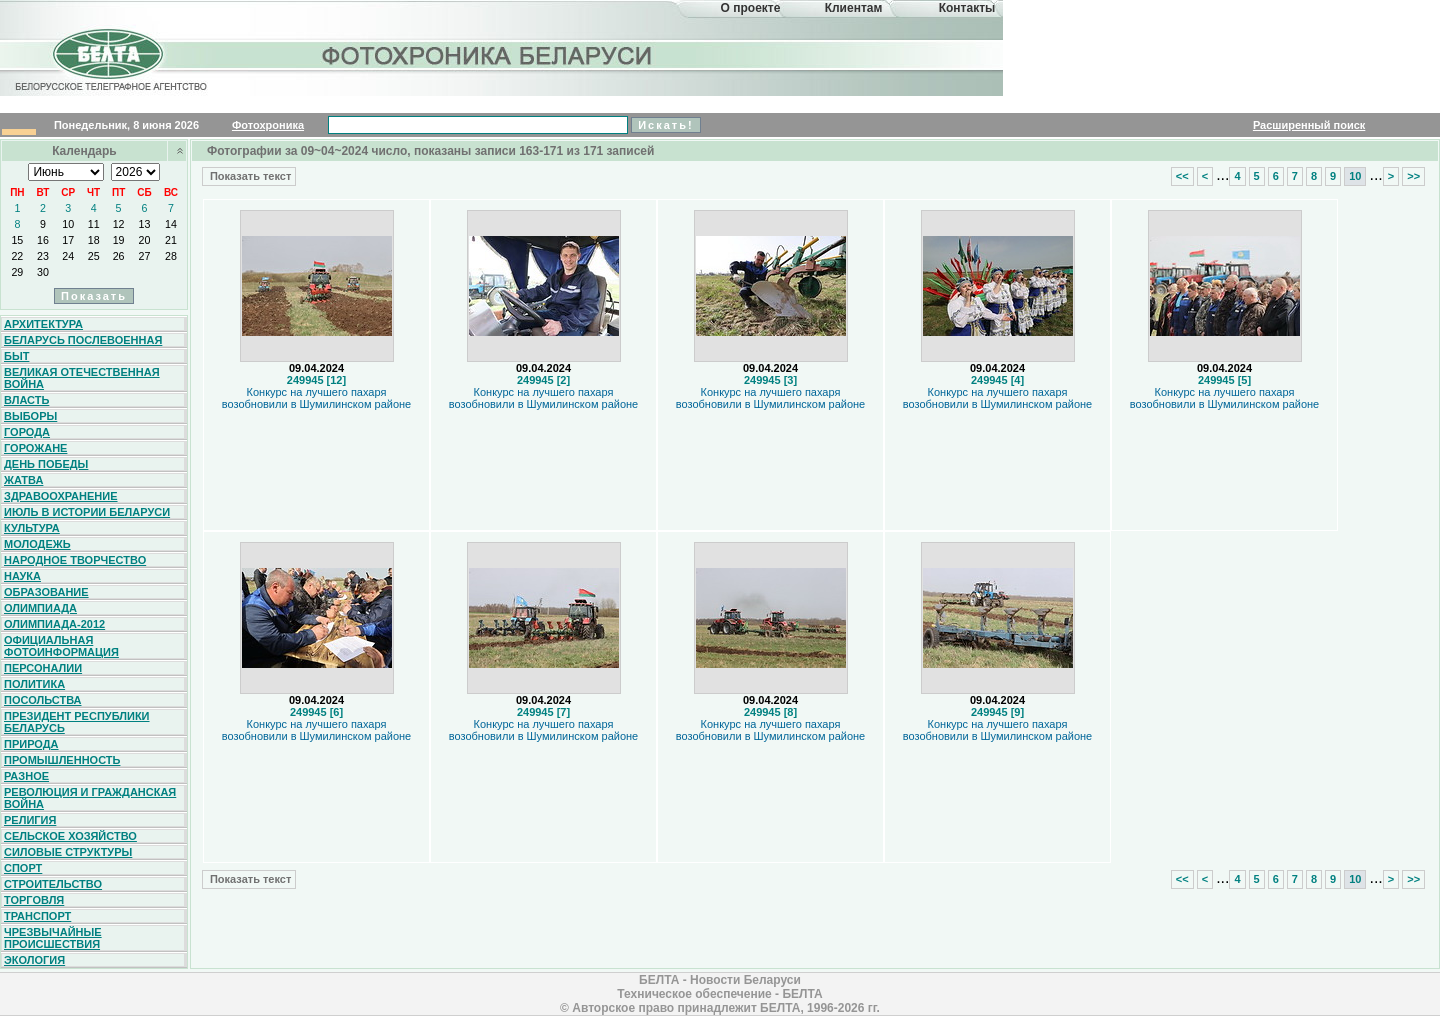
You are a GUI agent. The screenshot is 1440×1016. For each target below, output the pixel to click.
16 (43, 240)
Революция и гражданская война (90, 798)
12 (119, 224)
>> (1413, 176)
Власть (26, 400)
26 (119, 256)
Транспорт (37, 916)
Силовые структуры (68, 852)
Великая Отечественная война (82, 378)
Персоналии (43, 668)
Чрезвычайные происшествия (53, 938)
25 (94, 256)
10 (68, 224)
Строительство (53, 884)
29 (17, 272)
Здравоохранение (61, 496)
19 (119, 240)
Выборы (30, 416)
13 (145, 224)
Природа (31, 744)
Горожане (35, 448)
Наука (22, 576)
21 (171, 240)
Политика (34, 684)
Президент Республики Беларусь (77, 722)
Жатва (23, 480)
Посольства (43, 700)
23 (43, 256)
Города (27, 432)
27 (145, 256)
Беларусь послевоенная (83, 340)
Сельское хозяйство (70, 836)
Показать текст (249, 176)
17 (68, 240)
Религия (30, 820)
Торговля (34, 900)
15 (17, 240)
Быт (16, 356)
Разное (26, 776)
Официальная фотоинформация (61, 646)
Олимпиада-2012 (54, 624)
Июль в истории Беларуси (87, 512)
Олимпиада (40, 608)
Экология (34, 960)
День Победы (46, 464)
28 (171, 256)
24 (68, 256)
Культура (32, 528)
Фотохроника (268, 125)
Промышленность (62, 760)
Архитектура (43, 324)
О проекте (751, 8)
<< (1182, 176)
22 (17, 256)
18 (94, 240)
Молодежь (37, 544)
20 (145, 240)
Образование (46, 592)
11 (94, 224)
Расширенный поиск (1309, 125)
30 (43, 272)
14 (171, 224)
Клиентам (854, 8)
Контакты (967, 8)
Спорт (23, 868)
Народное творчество (75, 560)
